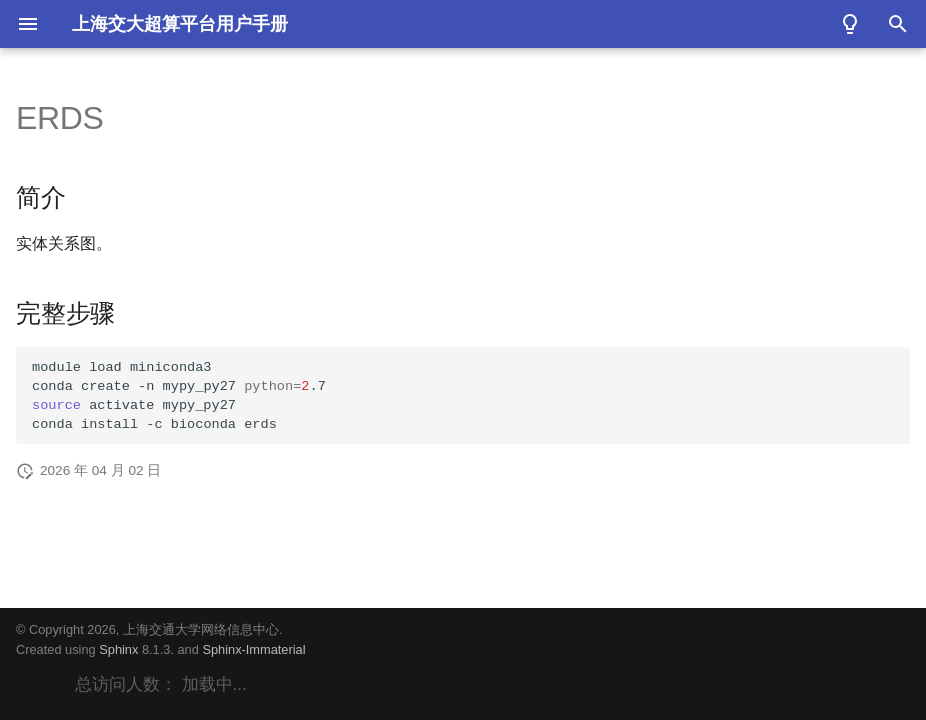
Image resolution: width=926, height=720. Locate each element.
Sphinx (118, 649)
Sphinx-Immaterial (253, 649)
